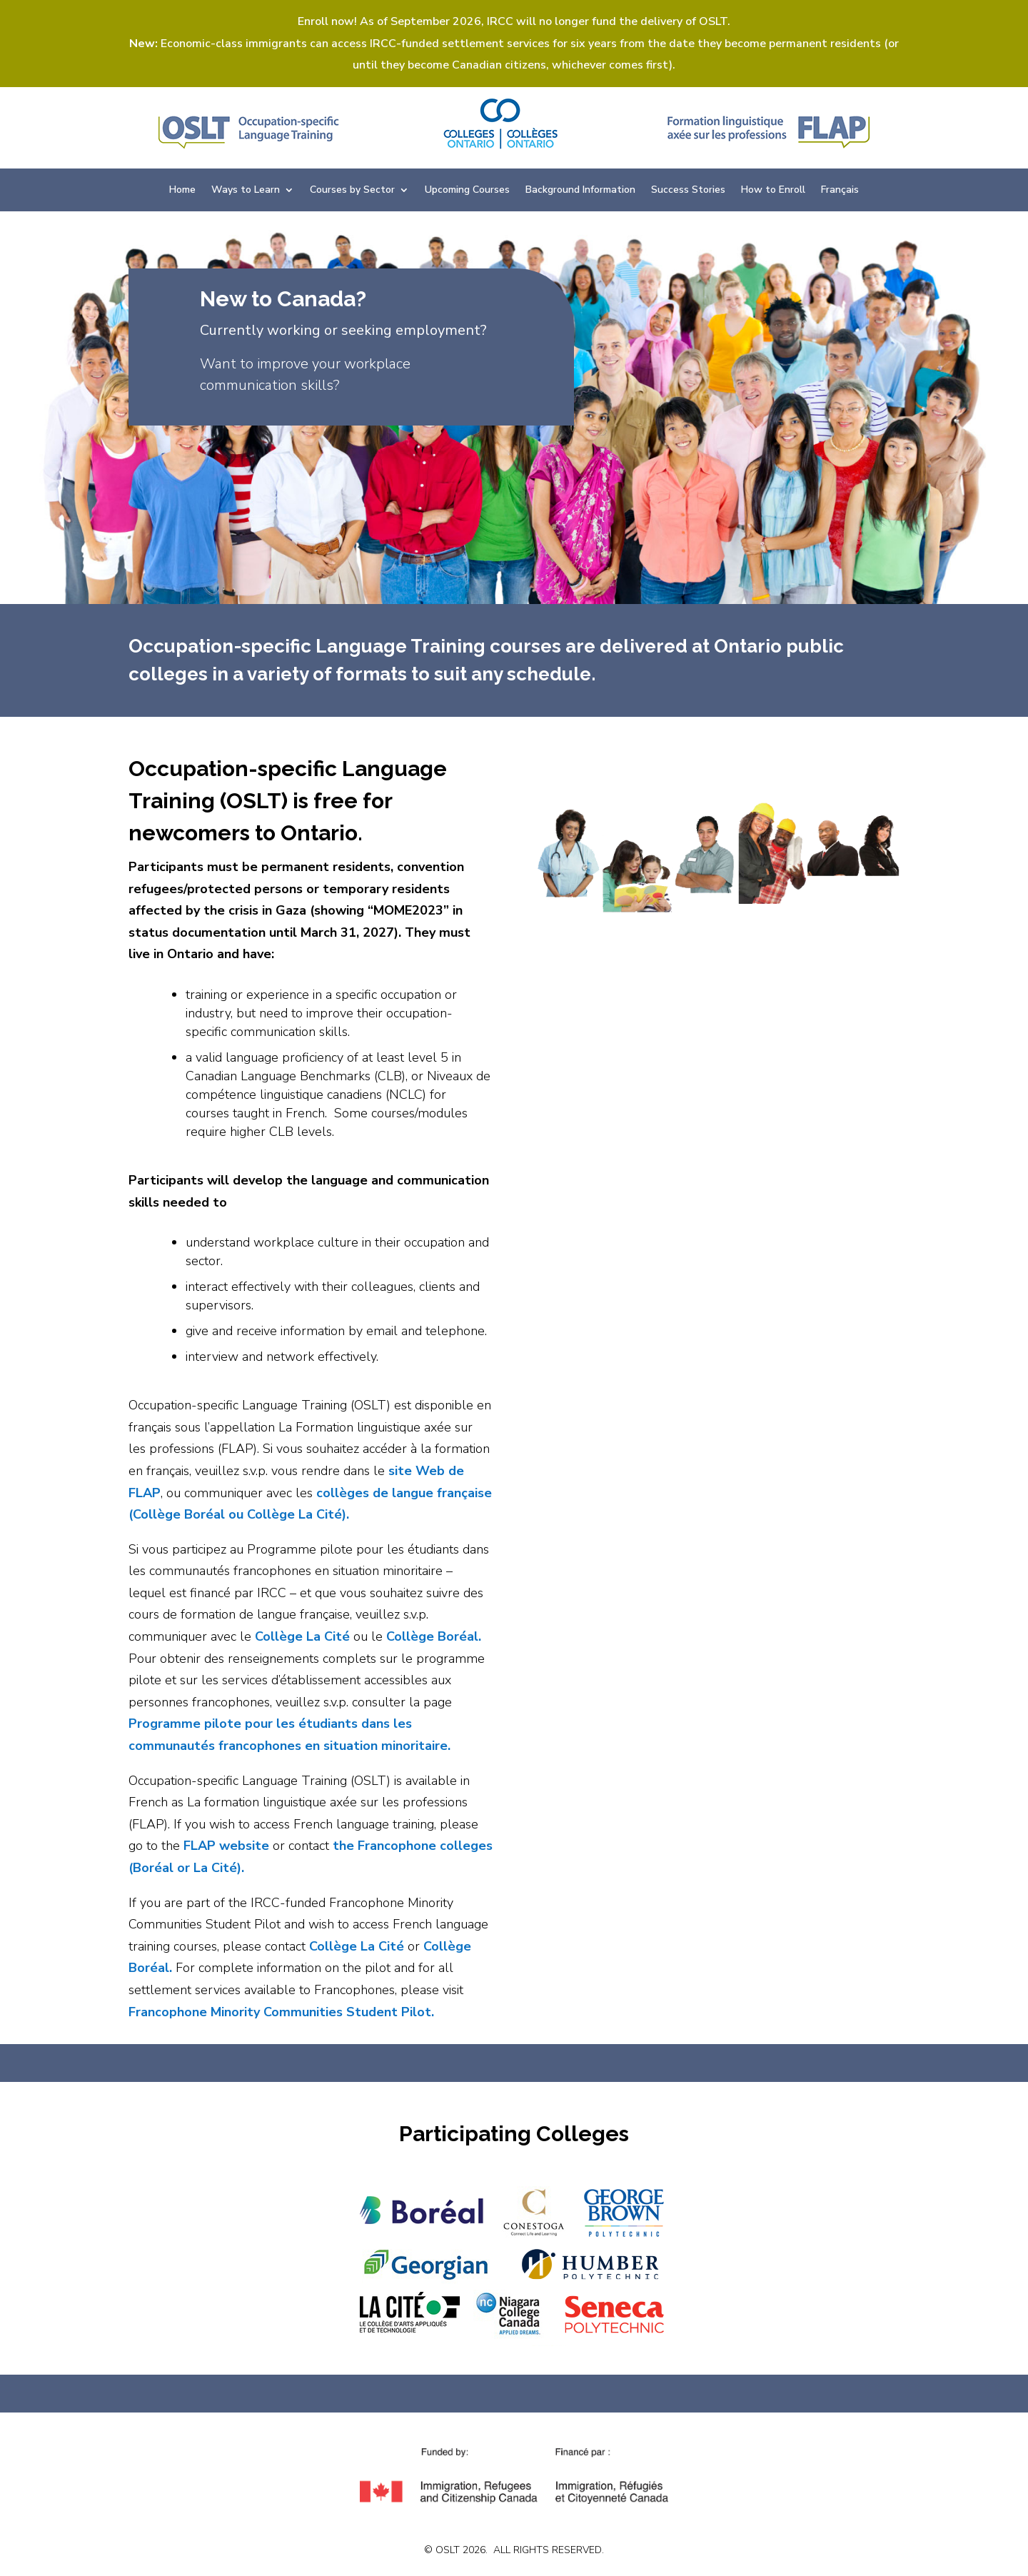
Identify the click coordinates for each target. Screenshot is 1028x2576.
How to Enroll (773, 190)
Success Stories (688, 190)
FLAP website (226, 1845)
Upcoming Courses (467, 190)
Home (182, 190)
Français (840, 190)
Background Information (580, 190)
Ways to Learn (245, 190)
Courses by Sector (352, 190)
